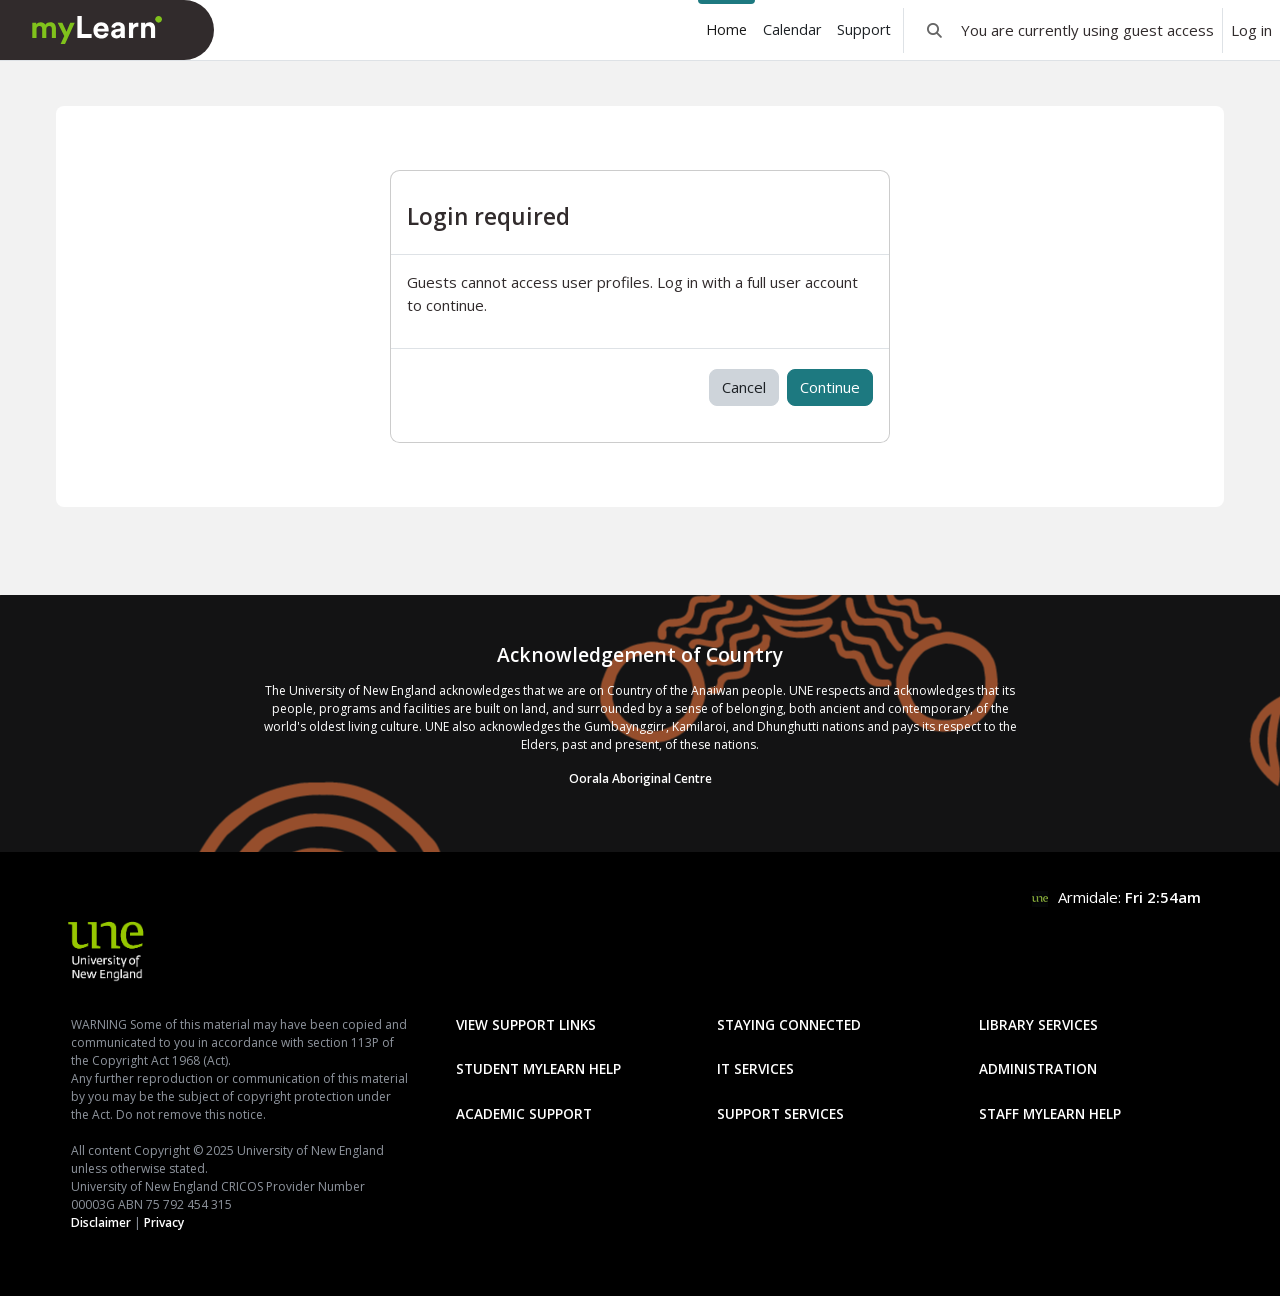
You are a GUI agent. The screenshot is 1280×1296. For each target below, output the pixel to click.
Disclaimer (101, 1222)
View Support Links (526, 1024)
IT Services (755, 1068)
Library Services (1038, 1024)
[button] (934, 30)
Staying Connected (789, 1024)
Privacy (164, 1222)
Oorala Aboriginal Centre (640, 778)
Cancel (744, 387)
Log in (1251, 30)
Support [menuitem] (864, 29)
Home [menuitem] (726, 29)
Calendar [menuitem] (792, 29)
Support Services (780, 1113)
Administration (1038, 1068)
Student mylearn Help (538, 1068)
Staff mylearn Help (1050, 1113)
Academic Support (524, 1113)
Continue (830, 387)
